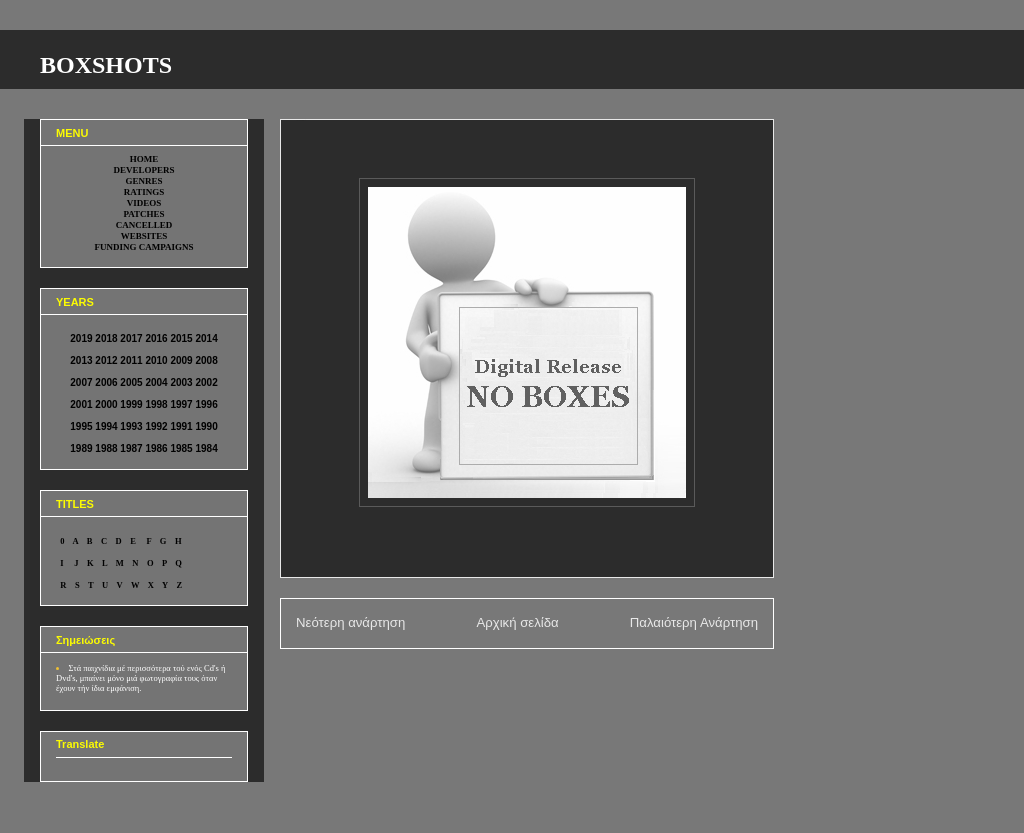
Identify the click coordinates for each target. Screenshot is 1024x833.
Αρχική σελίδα (517, 622)
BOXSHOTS (106, 65)
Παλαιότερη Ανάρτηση (694, 622)
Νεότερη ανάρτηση (350, 622)
